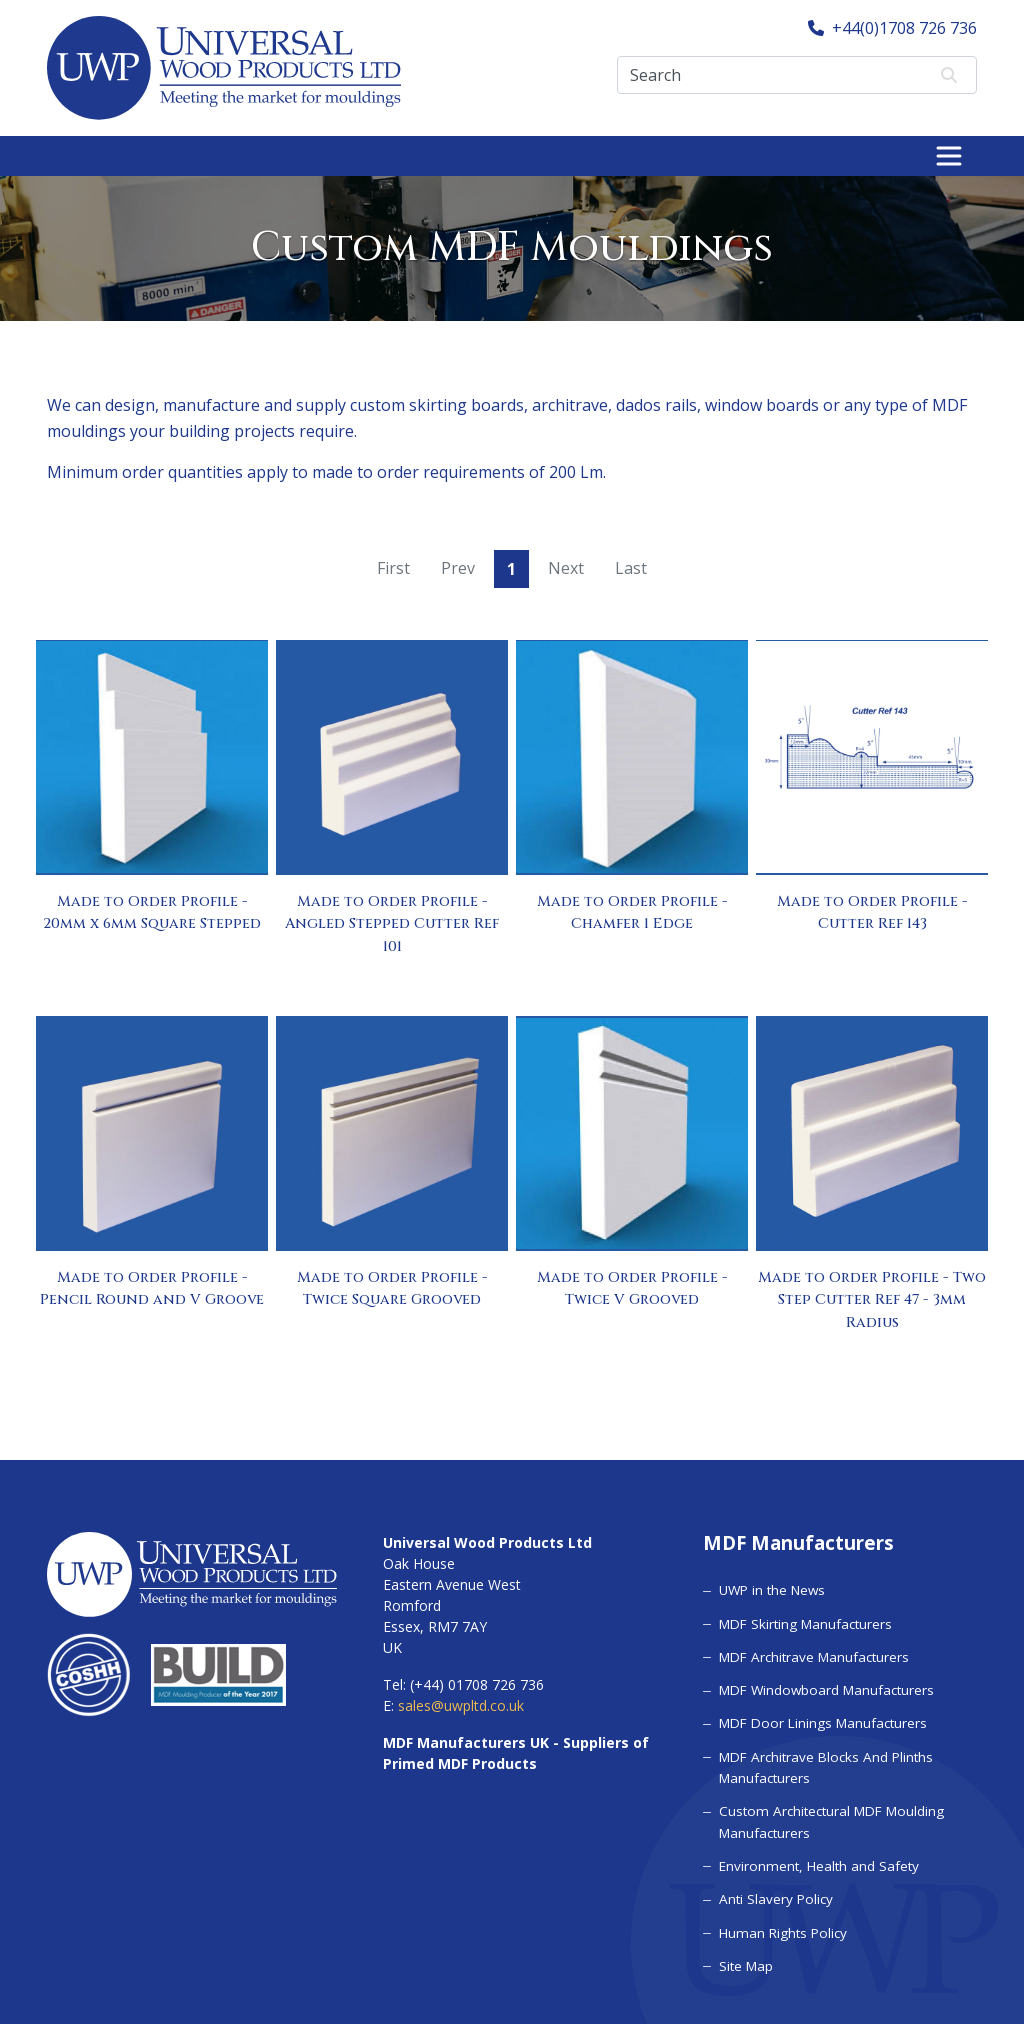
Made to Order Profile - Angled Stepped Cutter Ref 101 (392, 924)
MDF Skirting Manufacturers (803, 1622)
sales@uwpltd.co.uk (461, 1705)
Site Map (745, 1961)
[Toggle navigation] (949, 156)
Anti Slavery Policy (774, 1895)
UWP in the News (770, 1589)
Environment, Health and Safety (815, 1862)
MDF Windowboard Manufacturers (823, 1688)
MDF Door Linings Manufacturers (819, 1721)
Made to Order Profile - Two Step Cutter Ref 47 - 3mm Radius (872, 1300)
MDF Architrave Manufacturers (811, 1655)
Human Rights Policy (780, 1928)
